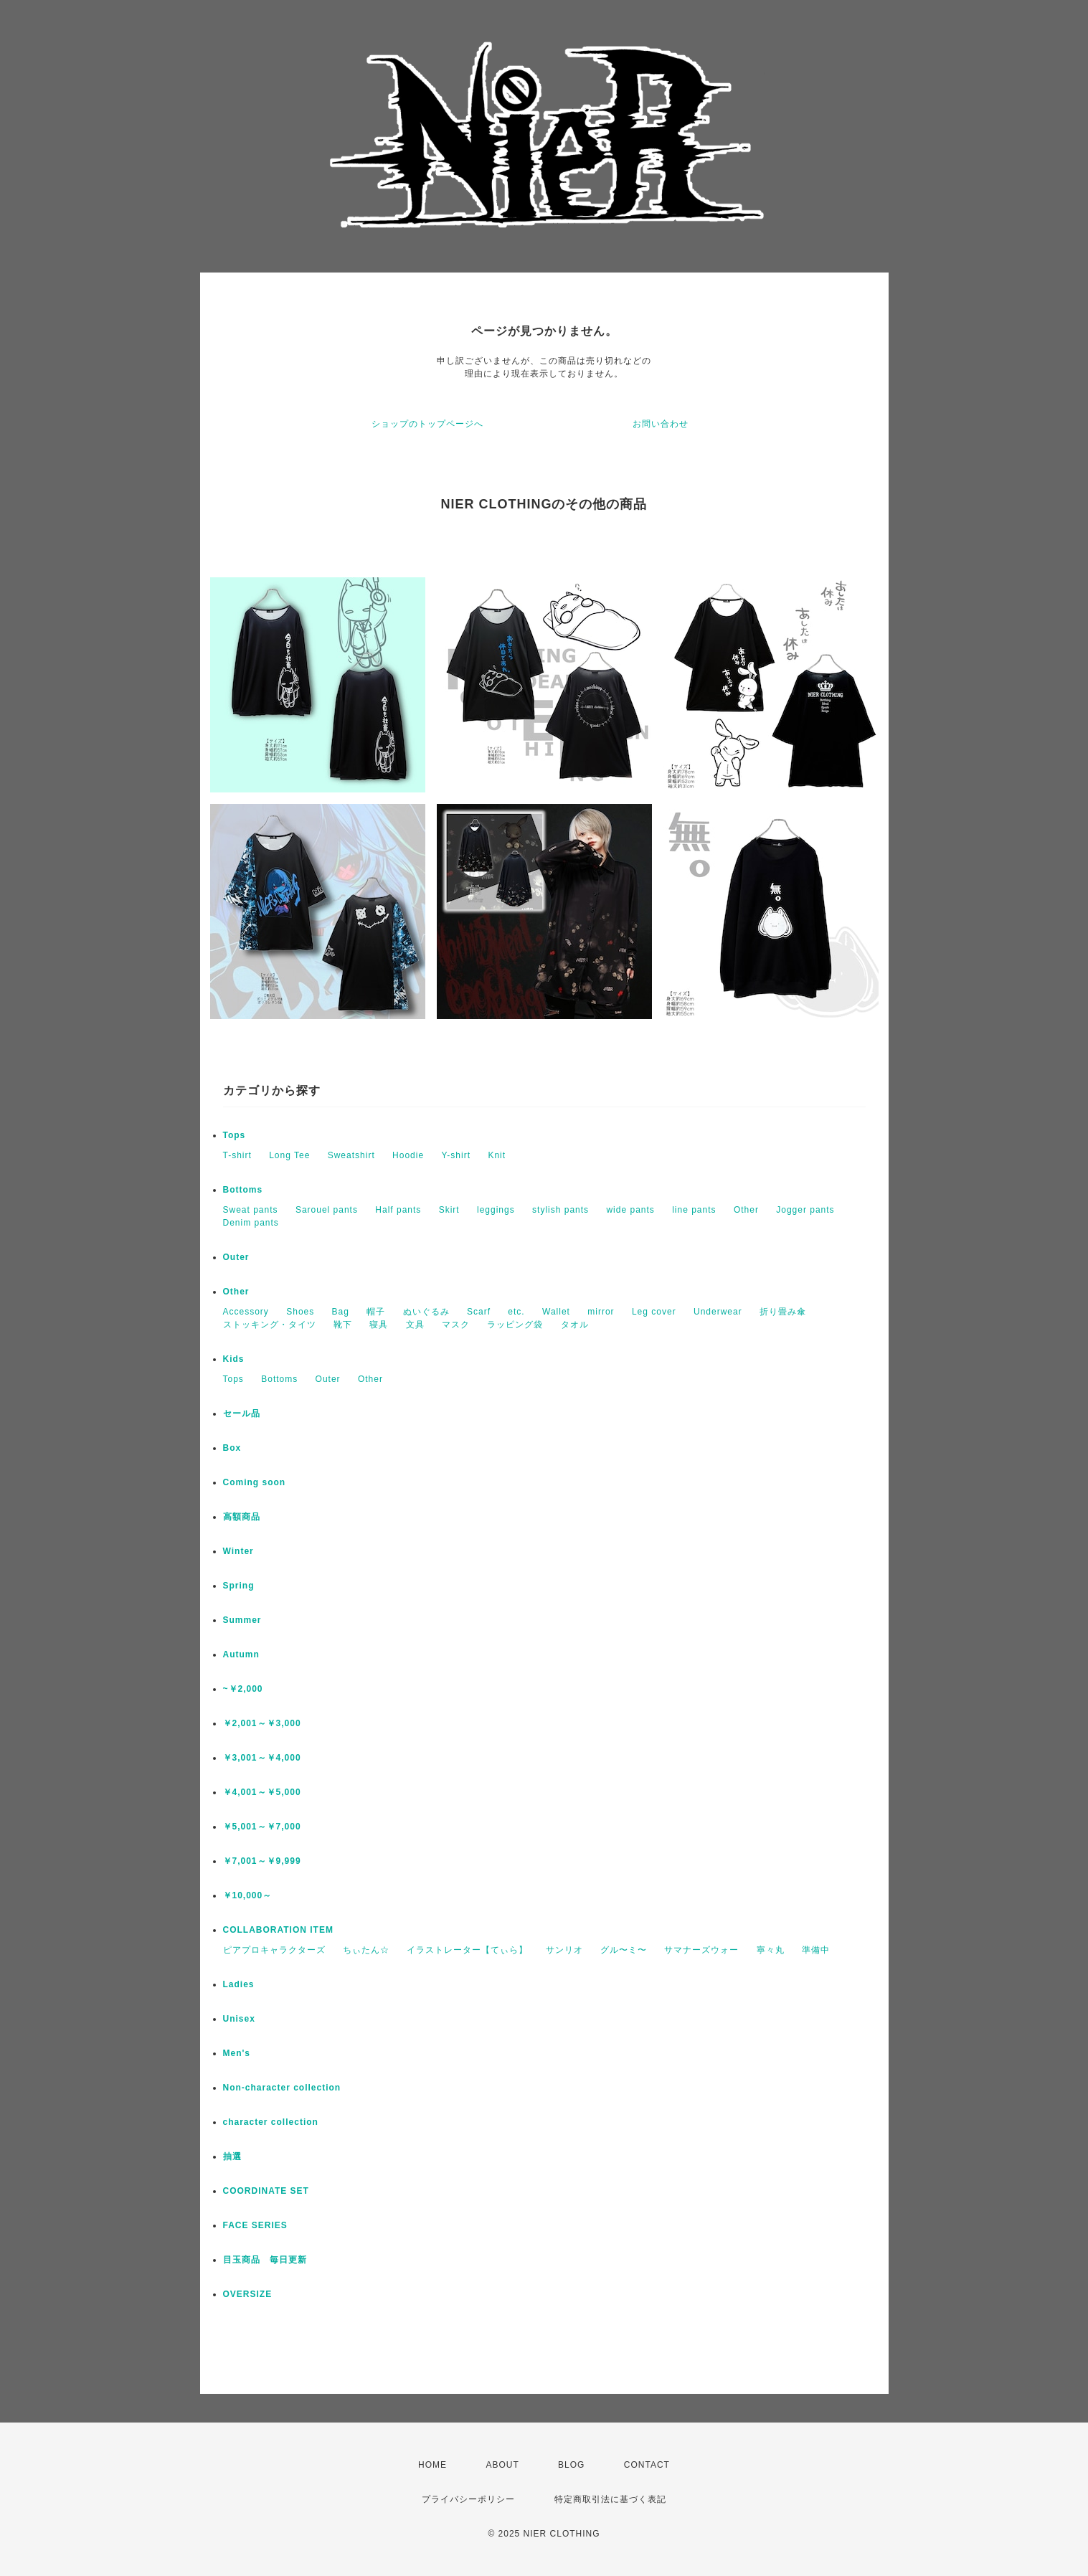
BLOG (571, 2465)
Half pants (398, 1210)
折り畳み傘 (783, 1312)
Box (232, 1448)
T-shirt (237, 1155)
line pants (694, 1210)
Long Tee (289, 1155)
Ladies (239, 1984)
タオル (575, 1325)
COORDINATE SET (266, 2191)
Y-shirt (455, 1155)
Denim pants (251, 1223)
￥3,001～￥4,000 (262, 1758)
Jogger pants (805, 1210)
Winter (238, 1551)
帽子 (375, 1312)
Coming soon (254, 1482)
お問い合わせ (661, 424)
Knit (497, 1155)
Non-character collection (282, 2088)
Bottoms (243, 1190)
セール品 (241, 1413)
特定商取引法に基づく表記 (610, 2499)
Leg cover (654, 1312)
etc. (516, 1312)
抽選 (232, 2156)
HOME (432, 2465)
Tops (234, 1135)
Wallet (556, 1312)
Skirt (449, 1210)
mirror (600, 1312)
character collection (270, 2122)
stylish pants (560, 1210)
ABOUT (502, 2465)
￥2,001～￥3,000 (262, 1723)
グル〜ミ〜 (623, 1950)
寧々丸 (771, 1950)
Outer (236, 1257)
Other (746, 1210)
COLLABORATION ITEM (278, 1930)
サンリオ (564, 1950)
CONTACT (647, 2465)
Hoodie (408, 1155)
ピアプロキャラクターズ (274, 1950)
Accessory (246, 1312)
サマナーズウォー (701, 1950)
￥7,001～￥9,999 (262, 1861)
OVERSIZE (248, 2294)
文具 (415, 1325)
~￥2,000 (243, 1689)
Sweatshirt (351, 1155)
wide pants (630, 1210)
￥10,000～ (248, 1895)
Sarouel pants (326, 1210)
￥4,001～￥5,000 (262, 1792)
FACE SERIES (255, 2225)
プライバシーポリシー (468, 2499)
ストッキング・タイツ (269, 1325)
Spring (239, 1586)
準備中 (816, 1950)
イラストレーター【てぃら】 (467, 1950)
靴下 (343, 1325)
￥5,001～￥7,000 (262, 1827)
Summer (242, 1620)
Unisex (239, 2019)
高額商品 (241, 1517)
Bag (340, 1312)
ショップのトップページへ (427, 424)
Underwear (718, 1312)
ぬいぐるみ (426, 1312)
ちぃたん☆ (366, 1950)
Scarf (479, 1312)
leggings (496, 1210)
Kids (234, 1359)
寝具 (378, 1325)
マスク (456, 1325)
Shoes (300, 1312)
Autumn (241, 1654)
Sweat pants (250, 1210)
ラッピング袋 (515, 1325)
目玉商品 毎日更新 (265, 2260)
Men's (237, 2053)
